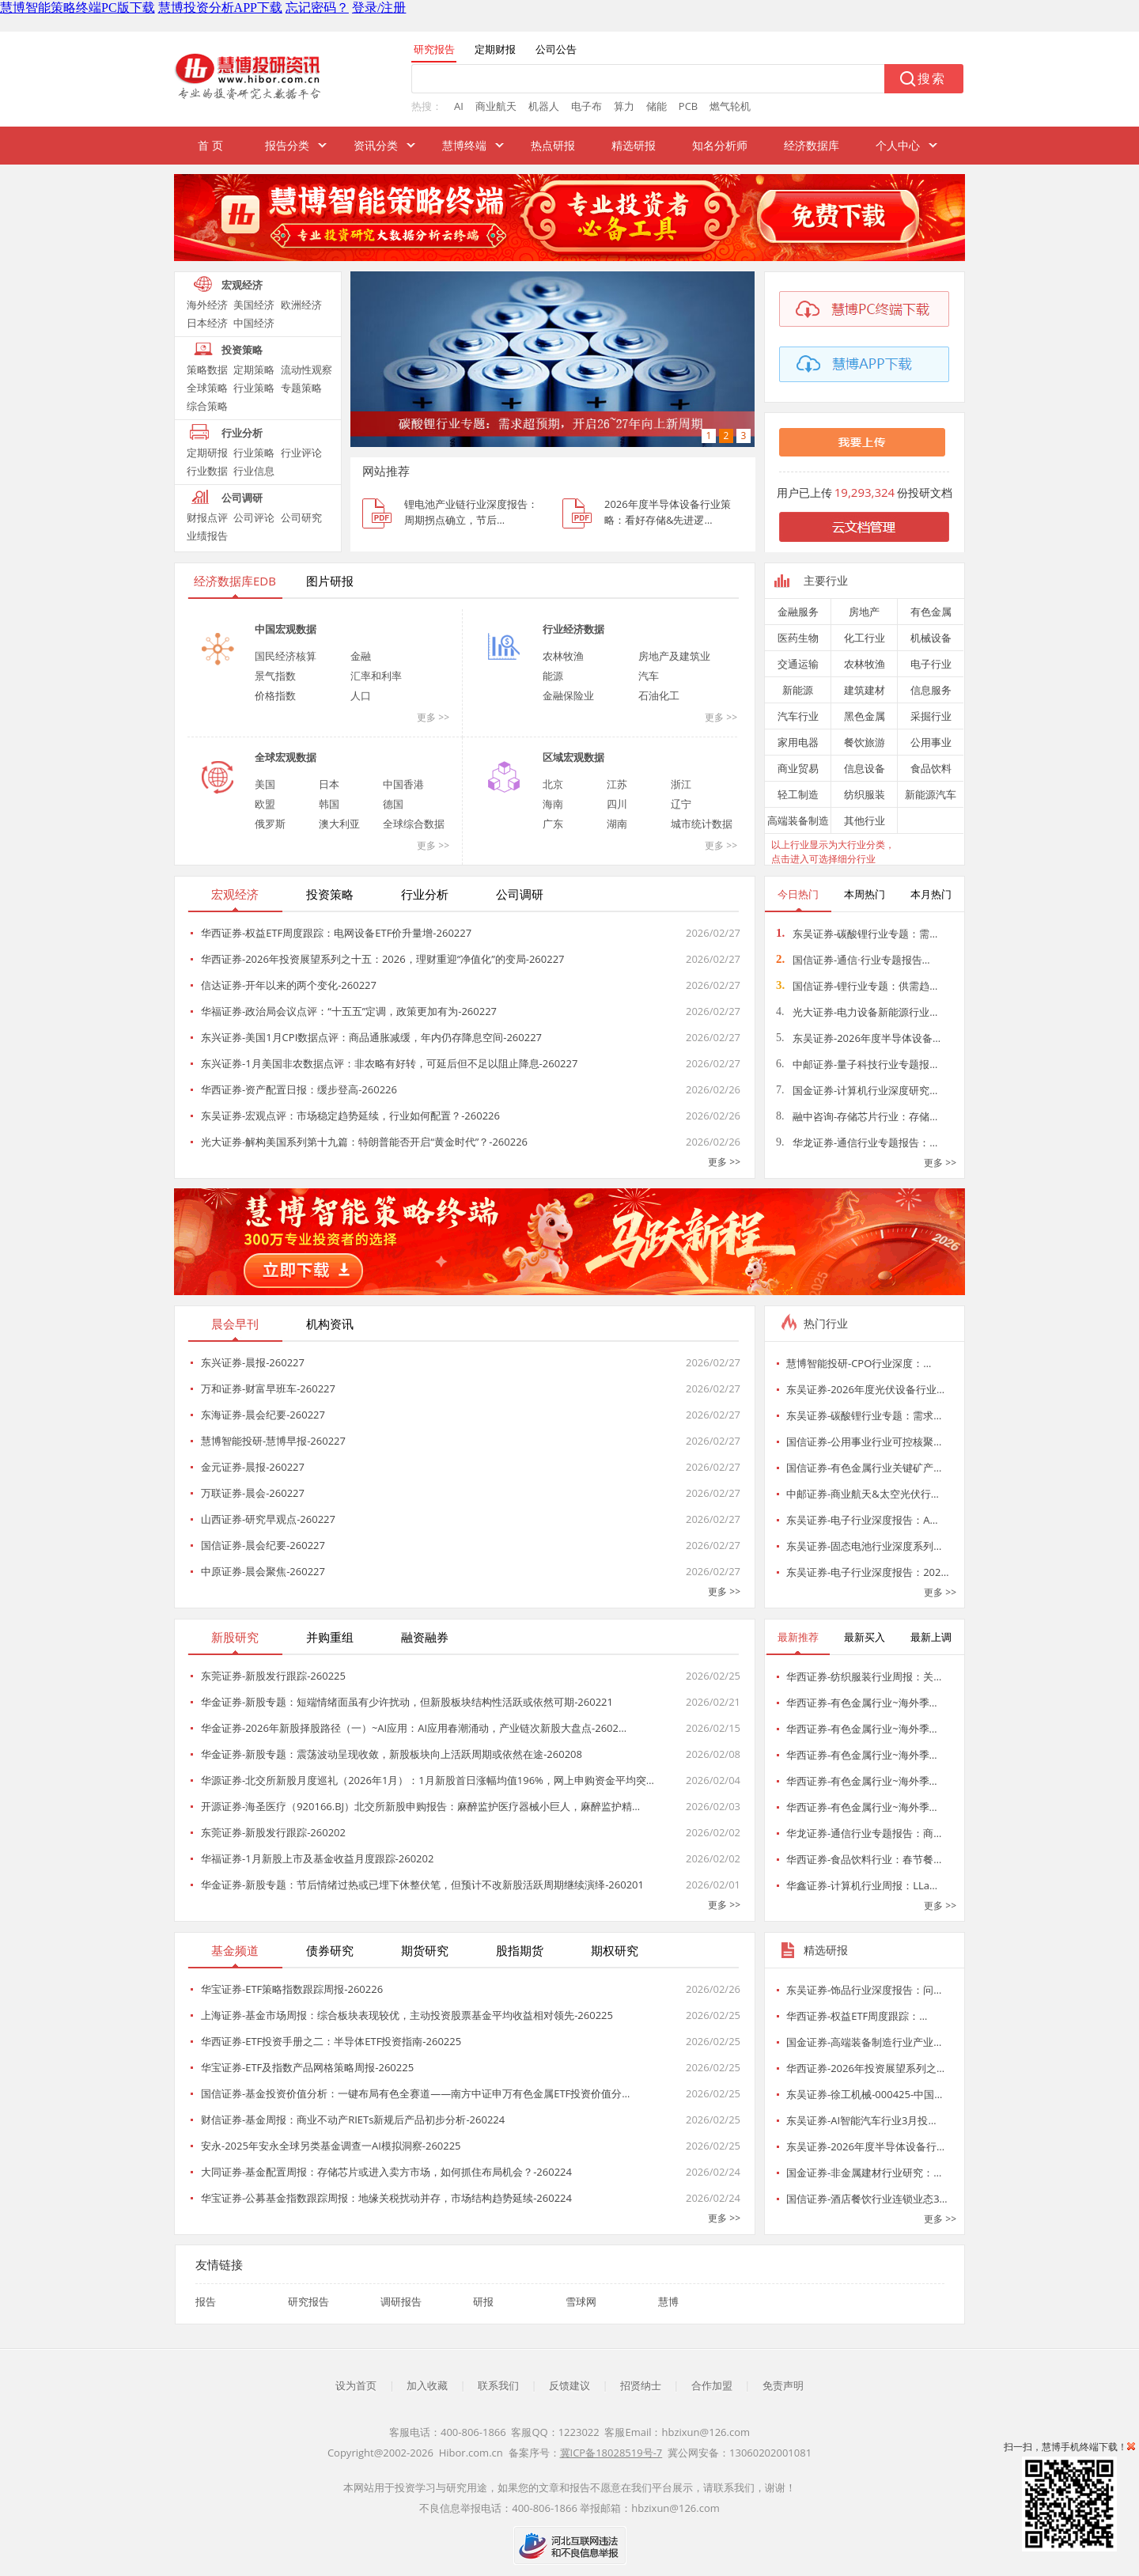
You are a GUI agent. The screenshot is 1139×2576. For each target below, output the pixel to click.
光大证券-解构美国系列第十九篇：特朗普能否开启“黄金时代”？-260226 (364, 1142)
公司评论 (253, 517)
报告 (205, 2301)
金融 (360, 656)
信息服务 (931, 690)
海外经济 (207, 304)
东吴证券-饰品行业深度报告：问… (863, 1990)
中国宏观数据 (285, 629)
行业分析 (242, 433)
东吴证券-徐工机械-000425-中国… (864, 2094)
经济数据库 (811, 145)
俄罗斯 (270, 823)
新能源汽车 (930, 794)
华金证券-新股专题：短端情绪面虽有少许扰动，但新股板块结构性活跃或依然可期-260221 (407, 1702)
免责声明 (783, 2385)
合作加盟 (711, 2385)
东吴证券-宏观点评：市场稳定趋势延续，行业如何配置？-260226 (350, 1115)
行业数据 (207, 471)
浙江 (681, 784)
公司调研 (242, 498)
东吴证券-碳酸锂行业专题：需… (856, 933)
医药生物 (798, 638)
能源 (553, 676)
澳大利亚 (339, 823)
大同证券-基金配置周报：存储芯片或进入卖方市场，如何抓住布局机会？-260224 (386, 2172)
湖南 (617, 823)
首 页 (210, 145)
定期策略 (253, 369)
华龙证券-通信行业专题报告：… (856, 1142)
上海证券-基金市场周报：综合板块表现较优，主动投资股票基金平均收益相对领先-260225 (407, 2015)
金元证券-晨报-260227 (253, 1467)
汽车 (648, 676)
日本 (329, 784)
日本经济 (207, 323)
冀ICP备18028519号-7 (611, 2452)
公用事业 (931, 742)
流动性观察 (306, 369)
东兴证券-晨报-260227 (253, 1362)
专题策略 (301, 388)
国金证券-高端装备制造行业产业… (863, 2042)
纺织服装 (864, 794)
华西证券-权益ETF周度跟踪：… (856, 2016)
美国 (265, 784)
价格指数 (275, 695)
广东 (553, 823)
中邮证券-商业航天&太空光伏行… (862, 1494)
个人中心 (898, 145)
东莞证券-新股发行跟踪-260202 (273, 1832)
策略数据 (207, 369)
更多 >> (433, 717)
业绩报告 (207, 535)
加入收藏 (427, 2385)
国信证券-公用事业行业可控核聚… (863, 1441)
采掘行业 (931, 716)
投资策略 (242, 350)
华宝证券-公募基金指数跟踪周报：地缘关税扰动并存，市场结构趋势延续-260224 (386, 2198)
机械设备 (931, 638)
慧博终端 (464, 145)
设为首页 (356, 2385)
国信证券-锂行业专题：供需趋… (856, 985)
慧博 (668, 2301)
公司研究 (301, 517)
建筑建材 (864, 690)
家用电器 (798, 742)
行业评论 (301, 452)
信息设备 (864, 768)
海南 (553, 804)
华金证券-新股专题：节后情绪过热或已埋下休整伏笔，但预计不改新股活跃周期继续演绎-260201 (422, 1884)
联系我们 (498, 2385)
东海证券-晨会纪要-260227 (263, 1414)
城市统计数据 (701, 823)
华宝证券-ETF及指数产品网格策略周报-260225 (307, 2067)
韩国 (329, 804)
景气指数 (275, 676)
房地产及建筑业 (674, 656)
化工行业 (864, 638)
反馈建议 (569, 2385)
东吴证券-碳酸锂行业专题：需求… (863, 1415)
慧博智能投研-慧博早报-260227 (273, 1441)
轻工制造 (798, 794)
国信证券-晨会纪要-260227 (263, 1545)
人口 (360, 695)
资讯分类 (376, 145)
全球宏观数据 (285, 757)
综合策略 (207, 406)
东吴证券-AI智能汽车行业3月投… (861, 2120)
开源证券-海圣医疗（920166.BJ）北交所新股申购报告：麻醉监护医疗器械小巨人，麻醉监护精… (420, 1806)
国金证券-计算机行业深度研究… (856, 1090)
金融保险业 (568, 695)
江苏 (617, 784)
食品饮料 (931, 768)
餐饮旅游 (864, 742)
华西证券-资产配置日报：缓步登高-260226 (299, 1089)
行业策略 (253, 388)
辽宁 (681, 804)
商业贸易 (798, 768)
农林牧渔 (563, 656)
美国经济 (253, 304)
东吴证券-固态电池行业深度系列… (863, 1546)
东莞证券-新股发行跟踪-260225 (273, 1676)
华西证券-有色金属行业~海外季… (861, 1702)
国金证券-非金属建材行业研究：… (863, 2172)
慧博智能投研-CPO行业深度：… (858, 1363)
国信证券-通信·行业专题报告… (853, 959)
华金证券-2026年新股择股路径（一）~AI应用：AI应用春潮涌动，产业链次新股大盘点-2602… (413, 1728)
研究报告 (308, 2301)
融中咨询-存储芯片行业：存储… (856, 1116)
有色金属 (931, 611)
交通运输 (798, 664)
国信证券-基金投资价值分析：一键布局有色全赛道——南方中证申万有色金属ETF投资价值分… (415, 2093)
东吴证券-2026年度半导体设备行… (865, 2146)
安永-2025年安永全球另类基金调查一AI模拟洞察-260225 (331, 2145)
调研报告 (401, 2301)
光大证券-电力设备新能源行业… (856, 1012)
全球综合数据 (414, 823)
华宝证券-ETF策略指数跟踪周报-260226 (292, 1989)
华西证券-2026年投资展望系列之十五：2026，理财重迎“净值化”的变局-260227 (383, 959)
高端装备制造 (798, 820)
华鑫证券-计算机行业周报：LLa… (861, 1885)
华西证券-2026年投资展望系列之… (865, 2068)
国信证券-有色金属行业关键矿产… (863, 1467)
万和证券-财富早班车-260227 (268, 1388)
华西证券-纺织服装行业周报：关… (863, 1676)
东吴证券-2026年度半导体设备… (858, 1038)
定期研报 (207, 452)
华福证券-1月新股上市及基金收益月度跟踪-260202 (317, 1858)
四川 (617, 804)
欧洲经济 (301, 304)
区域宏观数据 (573, 757)
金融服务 (798, 611)
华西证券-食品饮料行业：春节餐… (863, 1859)
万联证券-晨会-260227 (253, 1493)
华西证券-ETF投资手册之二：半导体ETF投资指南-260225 (331, 2041)
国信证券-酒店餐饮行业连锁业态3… (867, 2198)
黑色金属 (864, 716)
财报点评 (207, 517)
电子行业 (931, 664)
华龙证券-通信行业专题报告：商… (863, 1833)
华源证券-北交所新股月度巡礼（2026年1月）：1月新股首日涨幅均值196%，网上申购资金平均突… (427, 1780)
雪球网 (581, 2301)
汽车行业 (798, 716)
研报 (483, 2301)
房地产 (864, 611)
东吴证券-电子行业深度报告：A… (862, 1520)
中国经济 (253, 323)
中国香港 (403, 784)
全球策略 (207, 388)
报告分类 (287, 145)
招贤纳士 (640, 2385)
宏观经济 (242, 285)
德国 (393, 804)
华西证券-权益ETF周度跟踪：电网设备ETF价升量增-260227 (336, 933)
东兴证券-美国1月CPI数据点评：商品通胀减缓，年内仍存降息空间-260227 (371, 1037)
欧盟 (265, 804)
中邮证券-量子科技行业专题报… (856, 1064)
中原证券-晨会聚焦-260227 (263, 1571)
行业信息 (253, 471)
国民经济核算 (285, 656)
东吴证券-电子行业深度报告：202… (867, 1572)
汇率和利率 (376, 676)
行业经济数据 (573, 629)
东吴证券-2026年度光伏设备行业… (865, 1389)
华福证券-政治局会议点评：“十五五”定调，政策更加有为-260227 (349, 1011)
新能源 (797, 690)
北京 (553, 784)
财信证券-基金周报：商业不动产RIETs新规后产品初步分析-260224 (353, 2119)
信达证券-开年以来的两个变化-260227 (289, 985)
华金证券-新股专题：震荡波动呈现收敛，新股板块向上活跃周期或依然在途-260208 (391, 1754)
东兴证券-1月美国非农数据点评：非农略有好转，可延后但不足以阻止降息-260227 (389, 1063)
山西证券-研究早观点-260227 (268, 1519)
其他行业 (864, 820)
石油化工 (658, 695)
